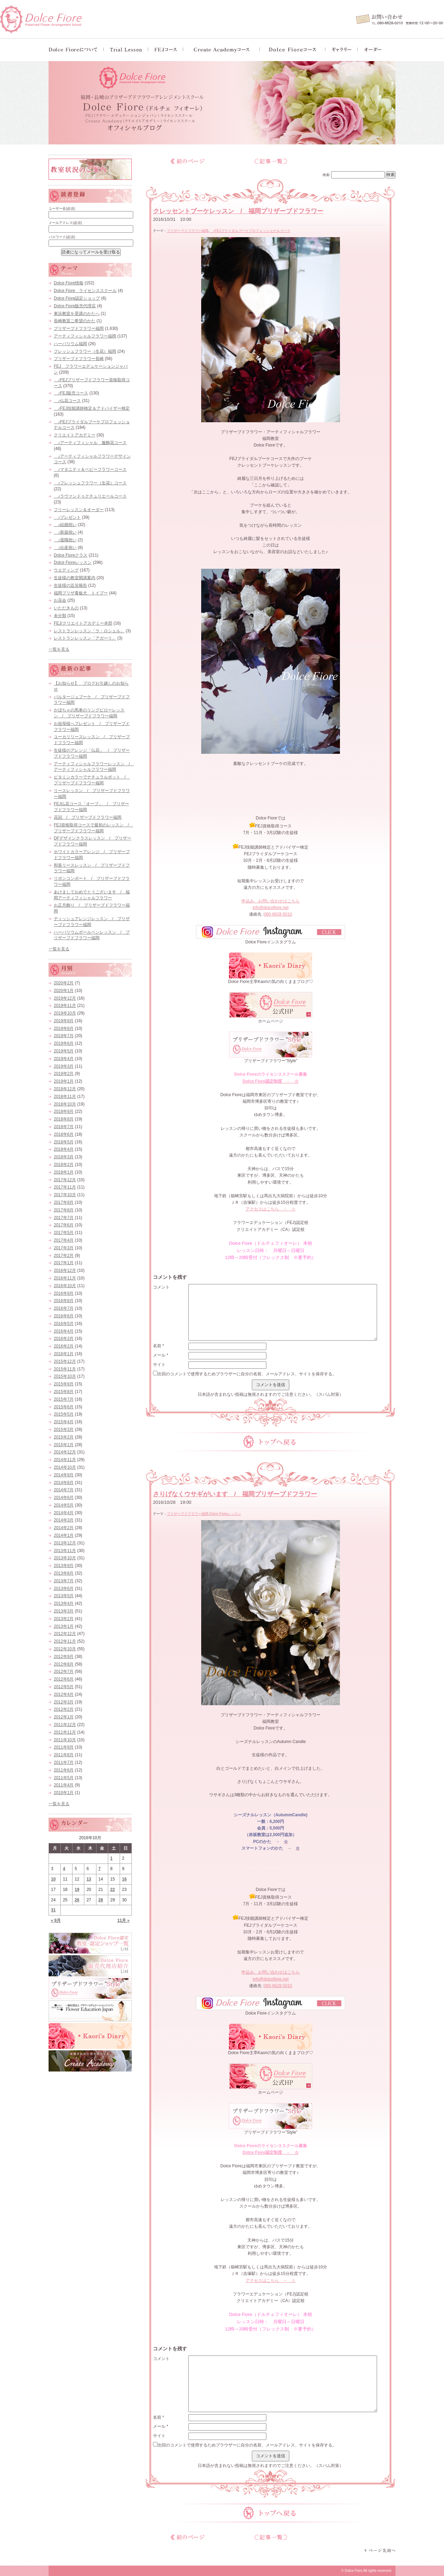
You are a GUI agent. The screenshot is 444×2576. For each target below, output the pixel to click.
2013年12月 (65, 1543)
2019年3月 (64, 1066)
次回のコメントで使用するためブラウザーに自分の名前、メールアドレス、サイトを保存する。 (246, 1374)
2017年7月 (64, 1217)
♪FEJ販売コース (71, 393)
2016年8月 (64, 1300)
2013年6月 (64, 1588)
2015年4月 (64, 1421)
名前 (158, 1345)
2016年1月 (64, 1353)
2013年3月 (64, 1611)
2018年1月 (64, 1172)
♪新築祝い (65, 532)
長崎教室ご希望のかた (74, 320)
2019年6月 (64, 1043)
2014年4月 (64, 1512)
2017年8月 (64, 1210)
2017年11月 (65, 1187)
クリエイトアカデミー (74, 435)
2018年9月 (64, 1111)
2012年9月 (64, 1656)
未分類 (60, 615)
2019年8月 (64, 1028)
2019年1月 (64, 1081)
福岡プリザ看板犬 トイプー (81, 593)
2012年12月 (65, 1633)
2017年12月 (65, 1179)
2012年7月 (64, 1671)
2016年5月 (64, 1323)
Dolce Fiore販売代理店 (75, 305)
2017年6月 (64, 1225)
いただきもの (66, 608)
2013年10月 (65, 1558)
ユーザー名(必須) (62, 208)
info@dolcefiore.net (271, 907)
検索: (327, 175)
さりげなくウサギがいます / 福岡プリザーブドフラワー (235, 1494)
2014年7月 (64, 1489)
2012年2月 (64, 1709)
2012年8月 (64, 1664)
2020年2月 (64, 983)
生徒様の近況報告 (70, 585)
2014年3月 (64, 1520)
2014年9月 (64, 1475)
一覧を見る (59, 649)
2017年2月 (64, 1255)
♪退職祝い (65, 539)
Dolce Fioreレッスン (225, 1514)
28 (101, 1900)
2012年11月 (65, 1641)
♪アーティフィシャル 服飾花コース (90, 442)
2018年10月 (65, 1104)
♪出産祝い (65, 547)
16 (124, 1879)
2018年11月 (65, 1096)
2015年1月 (64, 1444)
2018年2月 (64, 1164)
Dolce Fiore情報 (68, 283)
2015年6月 (64, 1406)
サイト (159, 1364)
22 (112, 1889)
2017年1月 (64, 1262)
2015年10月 (65, 1376)
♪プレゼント (67, 517)
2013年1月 (64, 1626)
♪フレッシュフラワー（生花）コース (90, 483)
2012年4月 (64, 1694)
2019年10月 (65, 1013)
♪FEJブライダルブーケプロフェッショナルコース (250, 231)
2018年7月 (64, 1126)
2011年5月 (64, 1777)
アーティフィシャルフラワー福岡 (85, 336)
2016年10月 (65, 1285)
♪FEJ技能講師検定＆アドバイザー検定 (92, 408)
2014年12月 (65, 1452)
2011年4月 (64, 1785)
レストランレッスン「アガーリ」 (85, 638)
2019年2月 (64, 1073)
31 (53, 1910)
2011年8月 (64, 1754)
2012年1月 (64, 1717)
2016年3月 (64, 1338)
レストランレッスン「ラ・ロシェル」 (89, 630)
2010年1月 (64, 1792)
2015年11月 (65, 1369)
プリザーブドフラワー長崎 (79, 358)
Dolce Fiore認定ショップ (77, 298)
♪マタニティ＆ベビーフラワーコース (90, 469)
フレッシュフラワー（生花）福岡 (85, 351)
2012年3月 (64, 1702)
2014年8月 (64, 1482)
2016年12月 (65, 1270)
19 (77, 1889)
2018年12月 (65, 1088)
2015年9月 (64, 1384)
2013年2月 (64, 1618)
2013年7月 (64, 1580)
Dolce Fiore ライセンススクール (85, 290)
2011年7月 (64, 1762)
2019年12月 (65, 998)
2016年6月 (64, 1316)
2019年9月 (64, 1020)
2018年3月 (64, 1156)
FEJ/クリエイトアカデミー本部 (83, 623)
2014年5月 (64, 1505)
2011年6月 (64, 1770)
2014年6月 (64, 1497)
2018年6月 (64, 1134)
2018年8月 (64, 1119)
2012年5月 (64, 1686)
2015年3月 (64, 1429)
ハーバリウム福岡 (70, 343)
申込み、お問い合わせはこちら (270, 901)
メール (160, 1355)
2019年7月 (64, 1035)
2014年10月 (65, 1467)
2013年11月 (65, 1550)
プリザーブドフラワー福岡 (187, 231)
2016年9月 (64, 1293)
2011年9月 (64, 1747)
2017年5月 (64, 1232)
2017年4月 (64, 1240)
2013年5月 (64, 1595)
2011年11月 (65, 1732)
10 (53, 1879)
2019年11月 (65, 1005)
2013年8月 (64, 1573)
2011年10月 (65, 1739)
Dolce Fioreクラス (70, 555)
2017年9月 (64, 1202)
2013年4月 (64, 1603)
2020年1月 (64, 990)
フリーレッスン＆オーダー (79, 509)
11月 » (123, 1920)
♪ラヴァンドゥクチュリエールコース (90, 496)
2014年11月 (65, 1459)
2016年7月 (64, 1308)
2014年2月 (64, 1527)
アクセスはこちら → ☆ (271, 1209)
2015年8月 (64, 1391)
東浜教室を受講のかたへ (77, 313)
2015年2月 (64, 1437)
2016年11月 (65, 1278)
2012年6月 (64, 1679)
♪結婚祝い (65, 524)
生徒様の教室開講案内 (74, 577)
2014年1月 (64, 1535)
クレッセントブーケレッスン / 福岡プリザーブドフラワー (238, 211)
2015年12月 (65, 1361)
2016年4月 (64, 1331)
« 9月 (56, 1920)
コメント (161, 1287)
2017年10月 (65, 1194)
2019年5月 (64, 1051)
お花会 (60, 600)
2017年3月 (64, 1247)
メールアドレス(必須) (65, 223)
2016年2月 (64, 1346)
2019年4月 (64, 1058)
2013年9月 (64, 1565)
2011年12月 (65, 1724)
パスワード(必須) (62, 237)
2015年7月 (64, 1399)
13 (88, 1879)
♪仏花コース (67, 400)
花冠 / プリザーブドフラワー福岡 (87, 817)
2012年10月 (65, 1649)
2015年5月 (64, 1414)
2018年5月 (64, 1142)
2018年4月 (64, 1149)
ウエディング (66, 570)
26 (77, 1900)
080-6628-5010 (278, 914)
